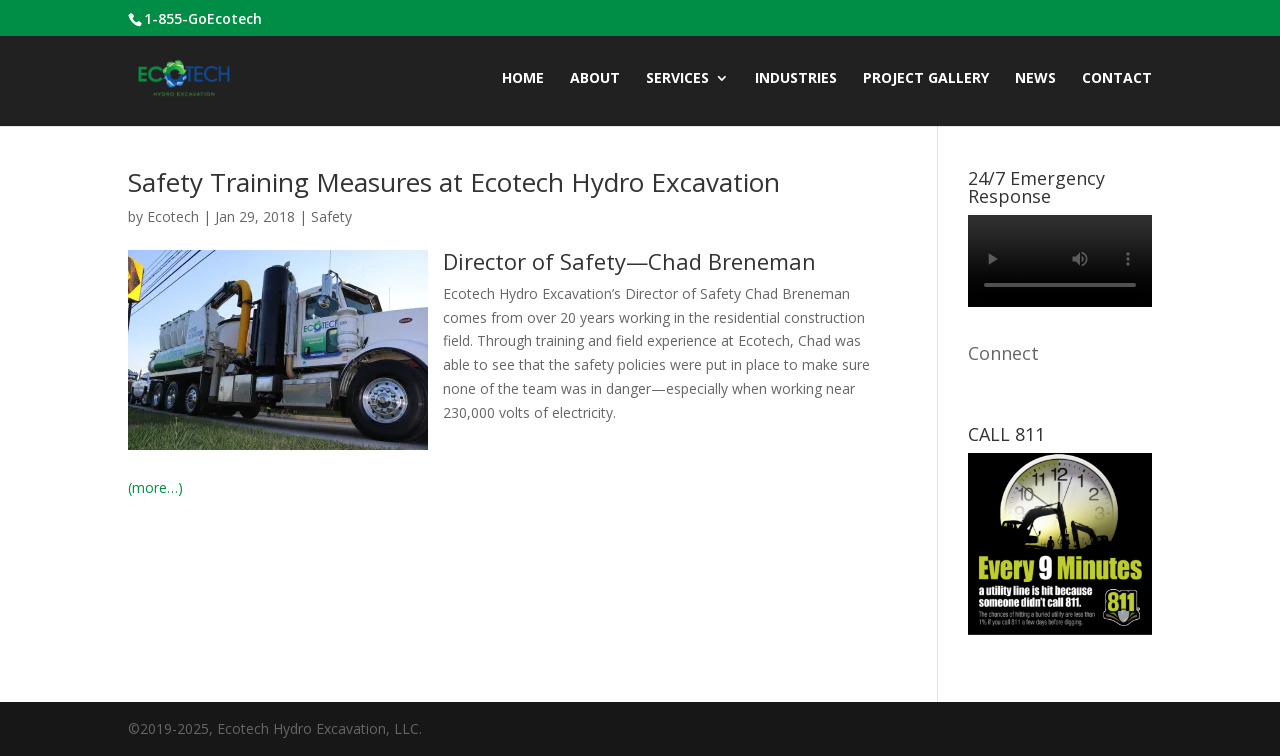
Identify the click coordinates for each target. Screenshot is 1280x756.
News (1035, 79)
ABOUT (595, 79)
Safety (331, 216)
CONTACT (1117, 79)
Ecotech (173, 216)
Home (523, 79)
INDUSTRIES (796, 79)
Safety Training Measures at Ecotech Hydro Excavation (454, 182)
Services (677, 79)
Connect (1003, 353)
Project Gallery (926, 79)
